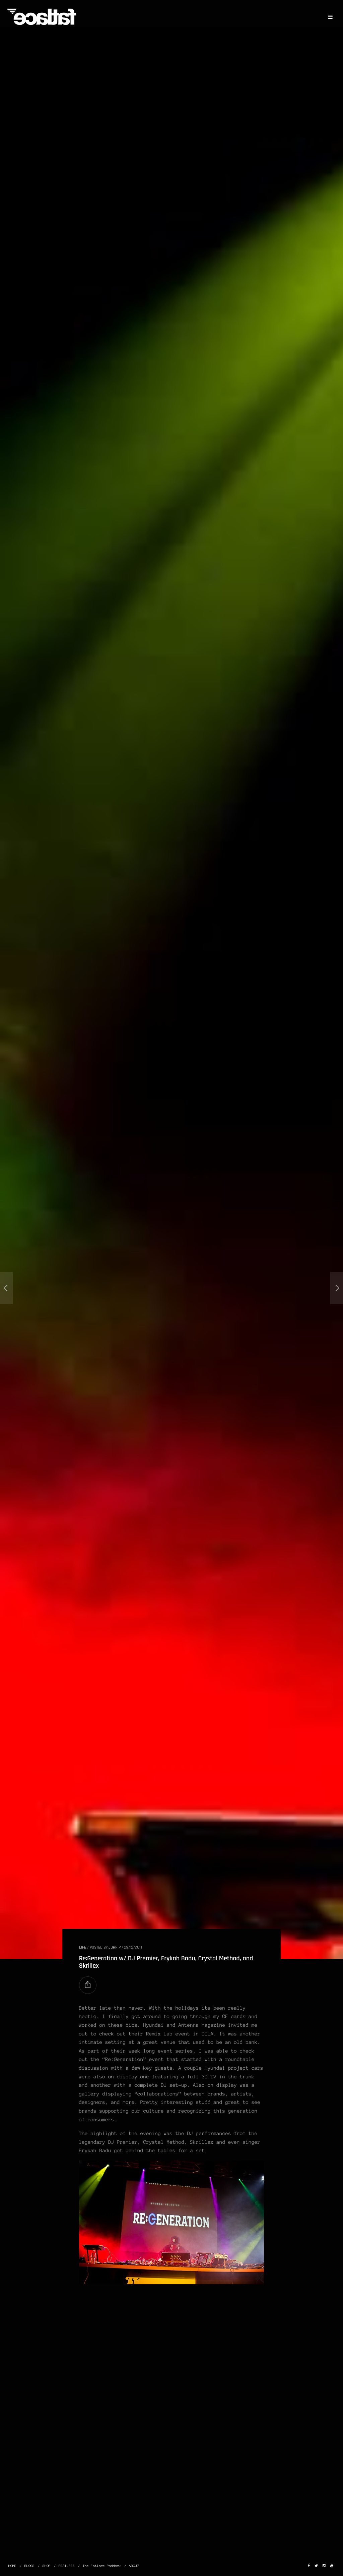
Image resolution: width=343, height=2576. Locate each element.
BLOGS (29, 2566)
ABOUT (134, 2566)
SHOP (47, 2566)
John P (115, 1947)
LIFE (82, 1947)
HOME (12, 2566)
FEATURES (67, 2566)
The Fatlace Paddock (102, 2566)
